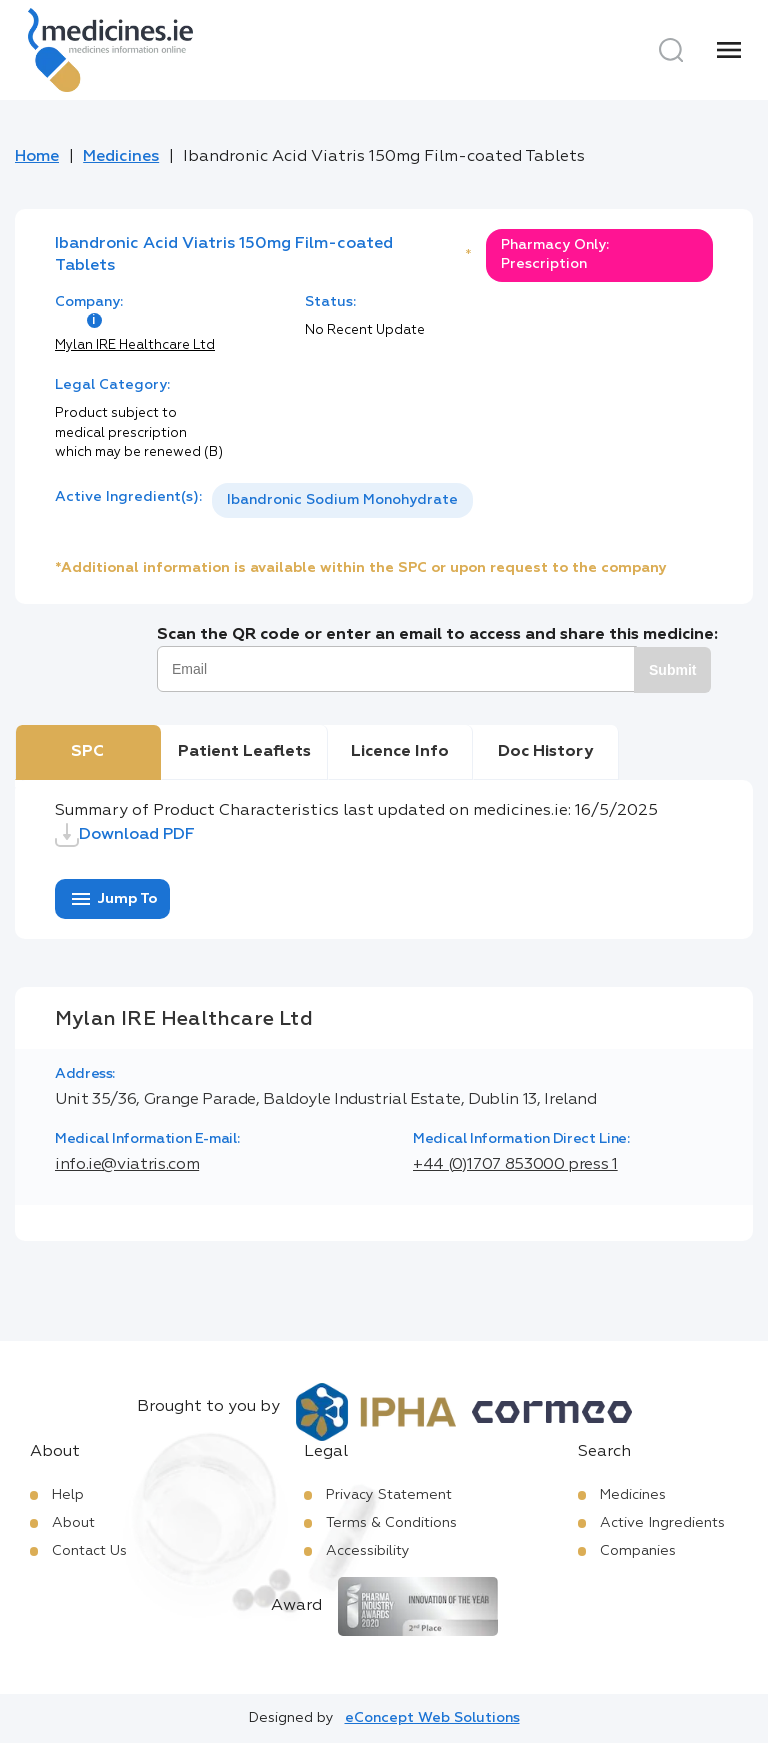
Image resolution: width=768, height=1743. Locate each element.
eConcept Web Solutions (432, 1718)
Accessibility (368, 1551)
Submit (672, 670)
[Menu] (729, 50)
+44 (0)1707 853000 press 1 (515, 1165)
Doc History (545, 752)
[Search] (671, 50)
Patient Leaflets (244, 752)
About (73, 1523)
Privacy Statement (389, 1495)
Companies (638, 1551)
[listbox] (342, 500)
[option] (342, 500)
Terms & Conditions (391, 1523)
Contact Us (89, 1551)
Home (37, 157)
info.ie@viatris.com (127, 1165)
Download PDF (125, 835)
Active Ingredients (662, 1523)
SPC (87, 752)
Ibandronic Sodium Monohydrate (342, 500)
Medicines (121, 157)
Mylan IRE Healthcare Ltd (135, 345)
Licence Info (400, 752)
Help (68, 1495)
